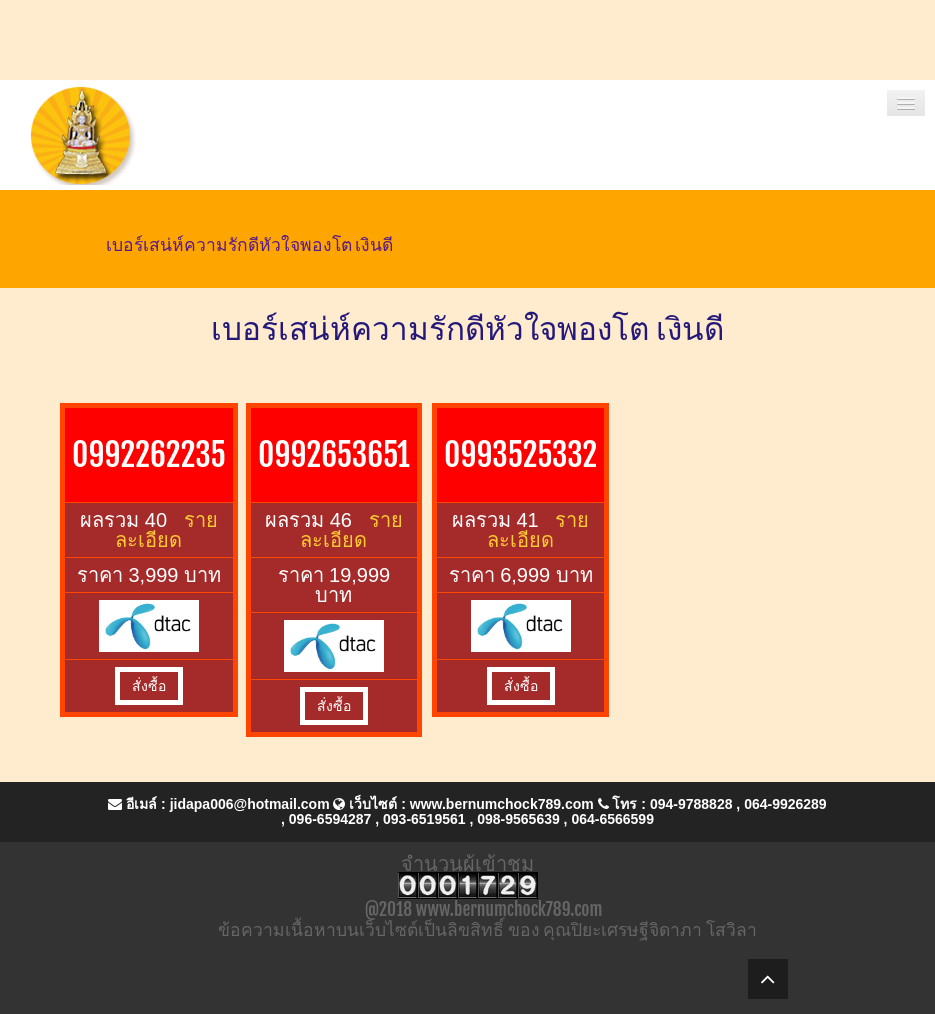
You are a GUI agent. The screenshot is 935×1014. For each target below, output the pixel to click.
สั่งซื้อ (149, 686)
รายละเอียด (166, 530)
